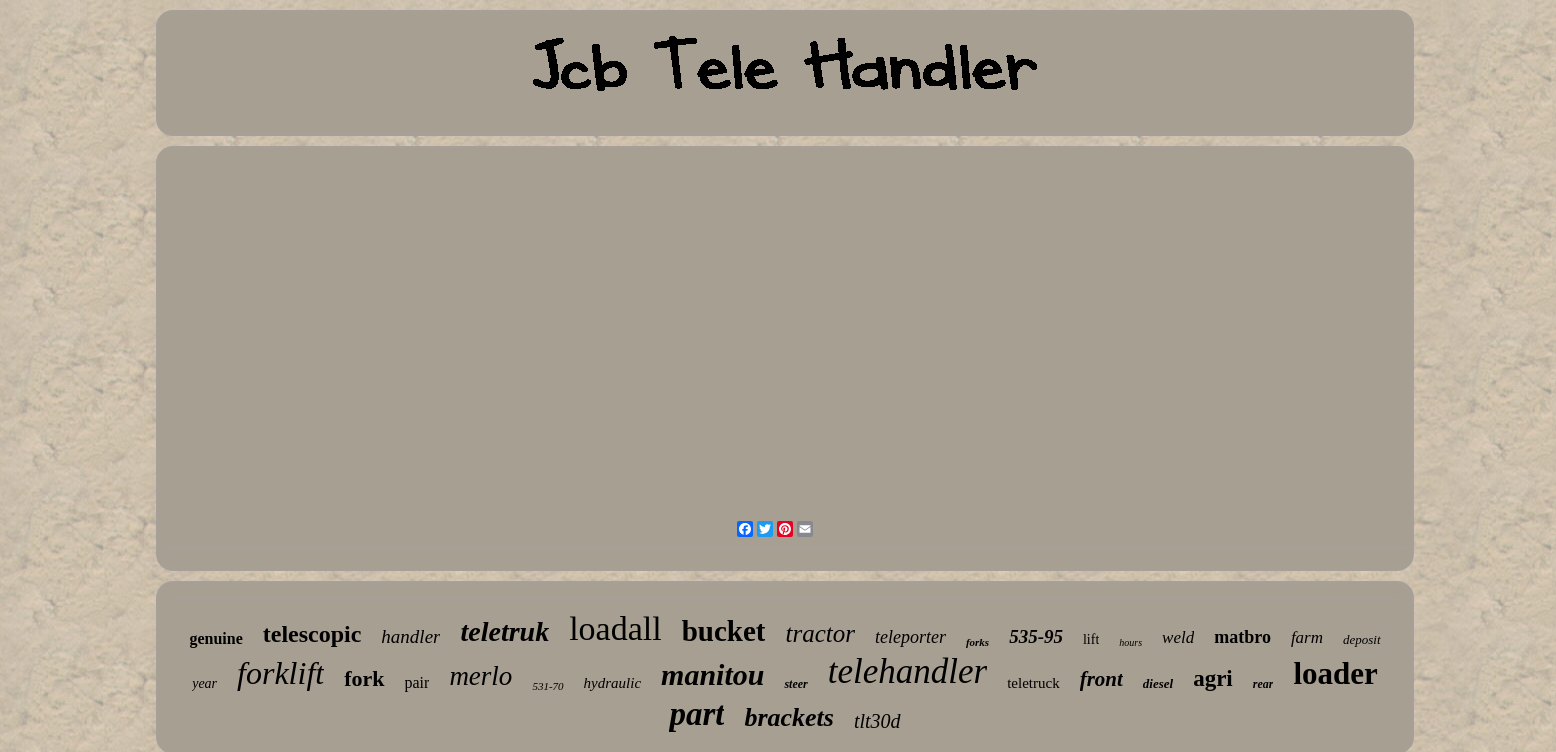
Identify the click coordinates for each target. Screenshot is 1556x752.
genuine (215, 638)
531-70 (547, 686)
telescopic (312, 634)
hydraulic (613, 683)
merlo (480, 676)
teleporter (910, 637)
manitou (712, 674)
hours (1130, 642)
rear (1263, 684)
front (1101, 679)
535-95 (1036, 636)
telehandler (907, 671)
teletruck (1033, 683)
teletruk (504, 631)
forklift (280, 673)
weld (1178, 637)
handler (410, 636)
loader (1335, 673)
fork (364, 678)
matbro (1242, 637)
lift (1091, 639)
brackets (789, 717)
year (204, 683)
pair (417, 682)
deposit (1362, 639)
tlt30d (877, 721)
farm (1307, 637)
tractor (819, 633)
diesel (1158, 683)
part (696, 714)
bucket (724, 631)
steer (795, 684)
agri (1213, 678)
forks (977, 642)
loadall (615, 628)
